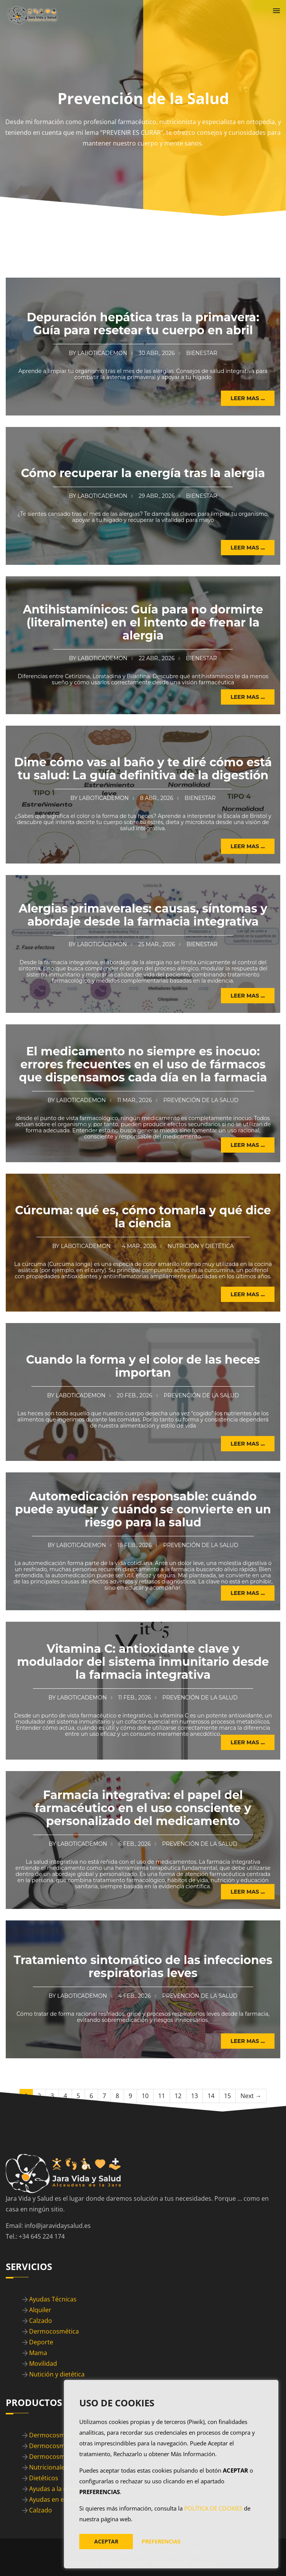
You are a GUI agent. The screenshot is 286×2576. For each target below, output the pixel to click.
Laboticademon (102, 353)
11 (161, 2096)
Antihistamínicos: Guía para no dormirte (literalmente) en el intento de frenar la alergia (143, 622)
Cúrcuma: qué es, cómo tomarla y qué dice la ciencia (143, 1216)
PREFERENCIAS (161, 2541)
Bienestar (201, 353)
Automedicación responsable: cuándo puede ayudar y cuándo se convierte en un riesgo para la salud (143, 1509)
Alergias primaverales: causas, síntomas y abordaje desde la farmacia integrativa (143, 915)
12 (178, 2096)
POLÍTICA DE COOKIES (213, 2508)
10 (145, 2096)
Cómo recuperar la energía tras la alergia (143, 473)
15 (227, 2096)
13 (194, 2096)
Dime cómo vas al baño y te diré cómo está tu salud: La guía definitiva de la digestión (143, 768)
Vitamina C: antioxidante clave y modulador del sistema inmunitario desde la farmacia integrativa (143, 1662)
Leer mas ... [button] (247, 398)
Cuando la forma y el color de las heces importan (143, 1366)
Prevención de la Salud (200, 1100)
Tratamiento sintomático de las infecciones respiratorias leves (143, 1966)
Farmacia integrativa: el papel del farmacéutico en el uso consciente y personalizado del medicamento (143, 1808)
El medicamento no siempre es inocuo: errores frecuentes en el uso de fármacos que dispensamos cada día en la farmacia (143, 1064)
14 (211, 2096)
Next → (250, 2096)
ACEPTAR (106, 2541)
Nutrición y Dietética (201, 1246)
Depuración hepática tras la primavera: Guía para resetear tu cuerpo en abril (143, 323)
